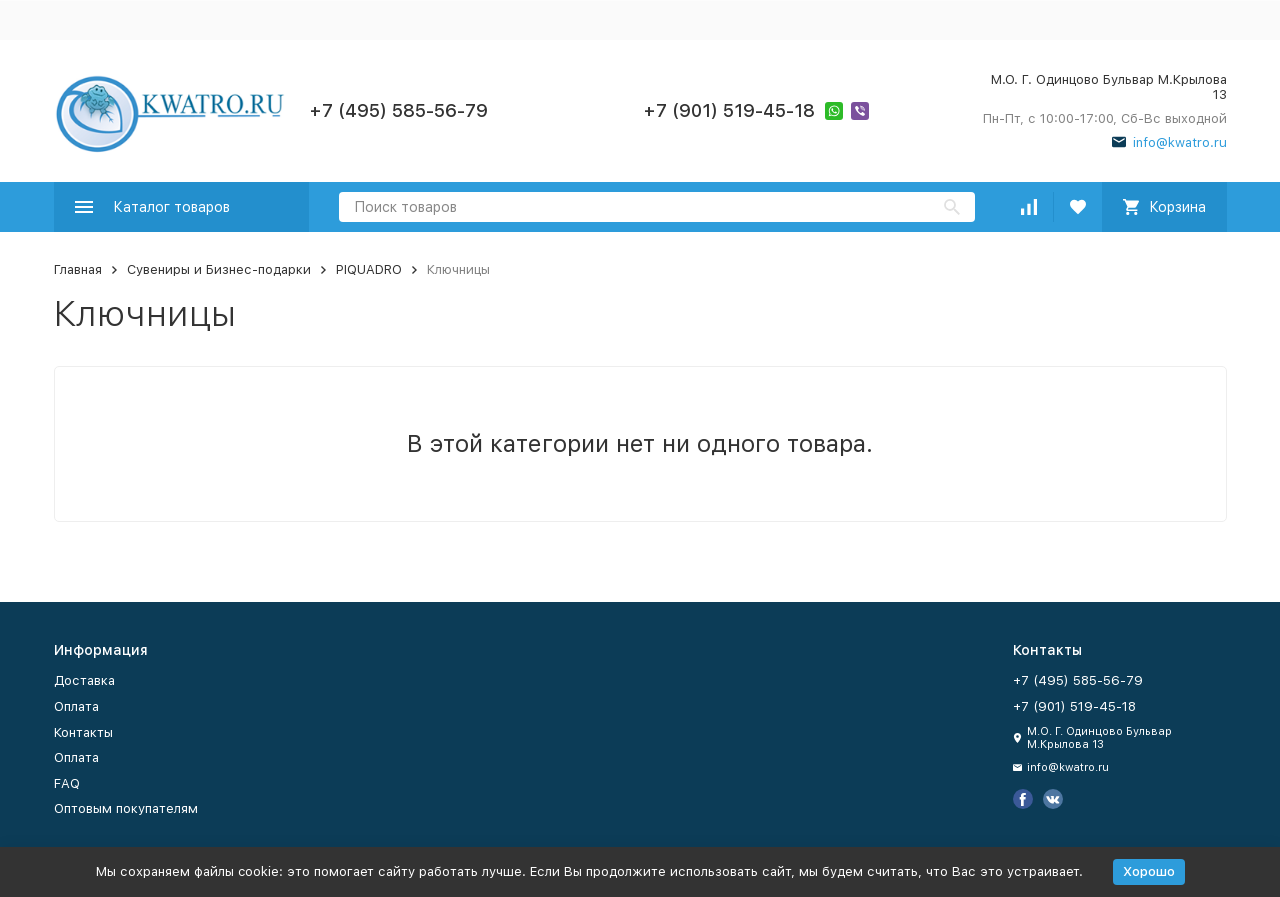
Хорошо (1149, 871)
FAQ (67, 783)
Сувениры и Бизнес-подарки (219, 269)
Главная (78, 269)
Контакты (83, 732)
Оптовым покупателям (126, 808)
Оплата (76, 706)
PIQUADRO (369, 269)
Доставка (84, 680)
